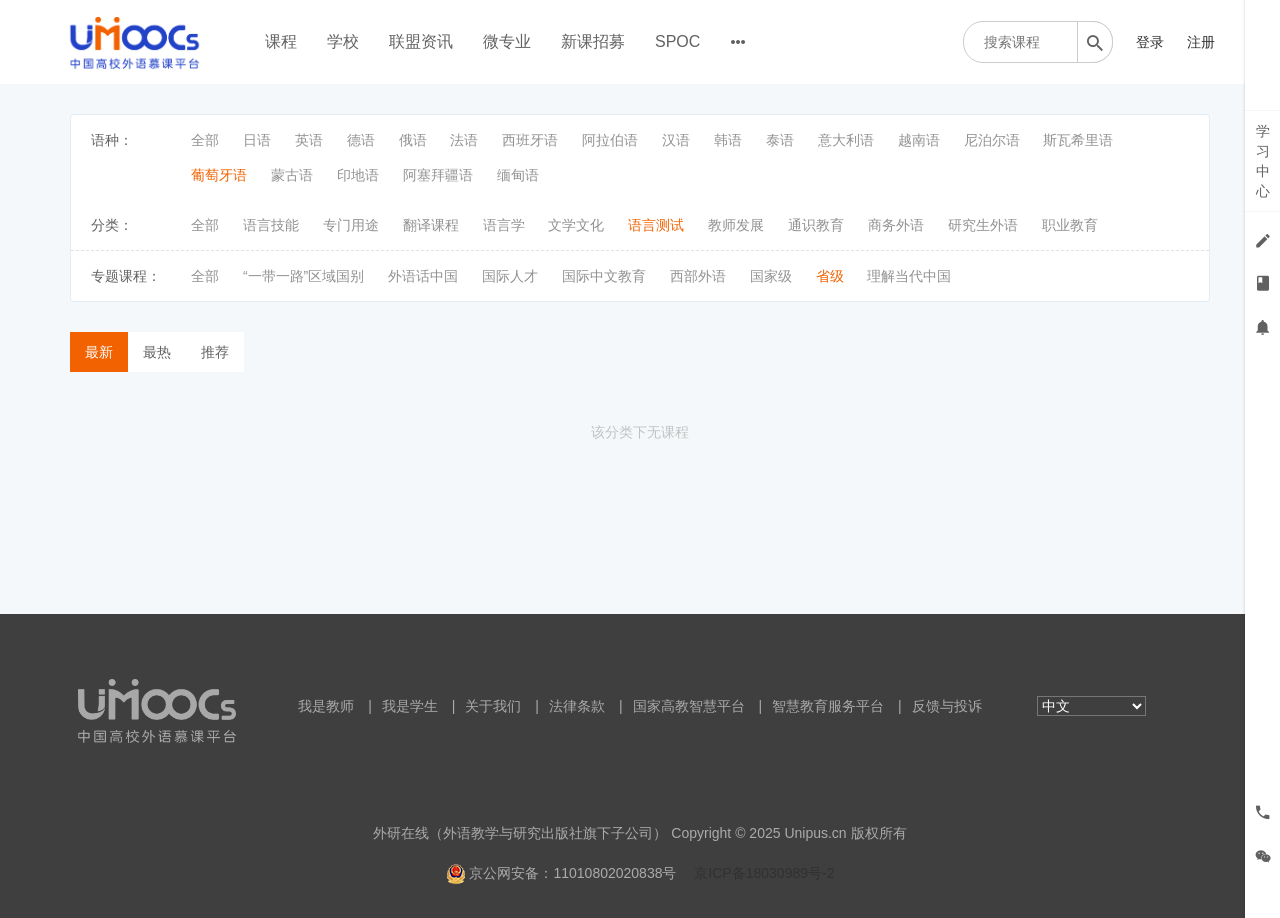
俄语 (413, 140)
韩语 (728, 140)
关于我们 (493, 706)
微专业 (507, 41)
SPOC (677, 41)
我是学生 (410, 706)
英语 (309, 140)
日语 (257, 140)
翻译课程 (431, 225)
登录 (1150, 42)
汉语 (676, 140)
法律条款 (577, 706)
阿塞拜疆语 (438, 175)
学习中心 (1263, 161)
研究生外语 (983, 225)
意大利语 (846, 140)
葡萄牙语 (219, 175)
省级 (830, 276)
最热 (157, 352)
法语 (464, 140)
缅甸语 (518, 175)
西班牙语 (530, 140)
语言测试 (656, 225)
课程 (281, 41)
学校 (343, 41)
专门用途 (351, 225)
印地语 (358, 175)
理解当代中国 (909, 276)
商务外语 (896, 225)
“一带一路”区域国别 (303, 276)
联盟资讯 (421, 41)
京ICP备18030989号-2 (764, 873)
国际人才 (510, 276)
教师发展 (736, 225)
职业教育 (1070, 225)
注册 (1201, 42)
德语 (361, 140)
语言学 (504, 225)
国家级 (771, 276)
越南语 (919, 140)
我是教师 (326, 706)
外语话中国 (423, 276)
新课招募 (593, 41)
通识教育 (816, 225)
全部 (205, 140)
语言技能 (271, 225)
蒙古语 (292, 175)
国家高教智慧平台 (689, 706)
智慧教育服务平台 (828, 706)
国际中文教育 (604, 276)
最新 (99, 352)
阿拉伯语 (610, 140)
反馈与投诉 (947, 706)
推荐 (215, 352)
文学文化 (576, 225)
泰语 (780, 140)
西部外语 (698, 276)
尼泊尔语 (992, 140)
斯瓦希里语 (1078, 140)
